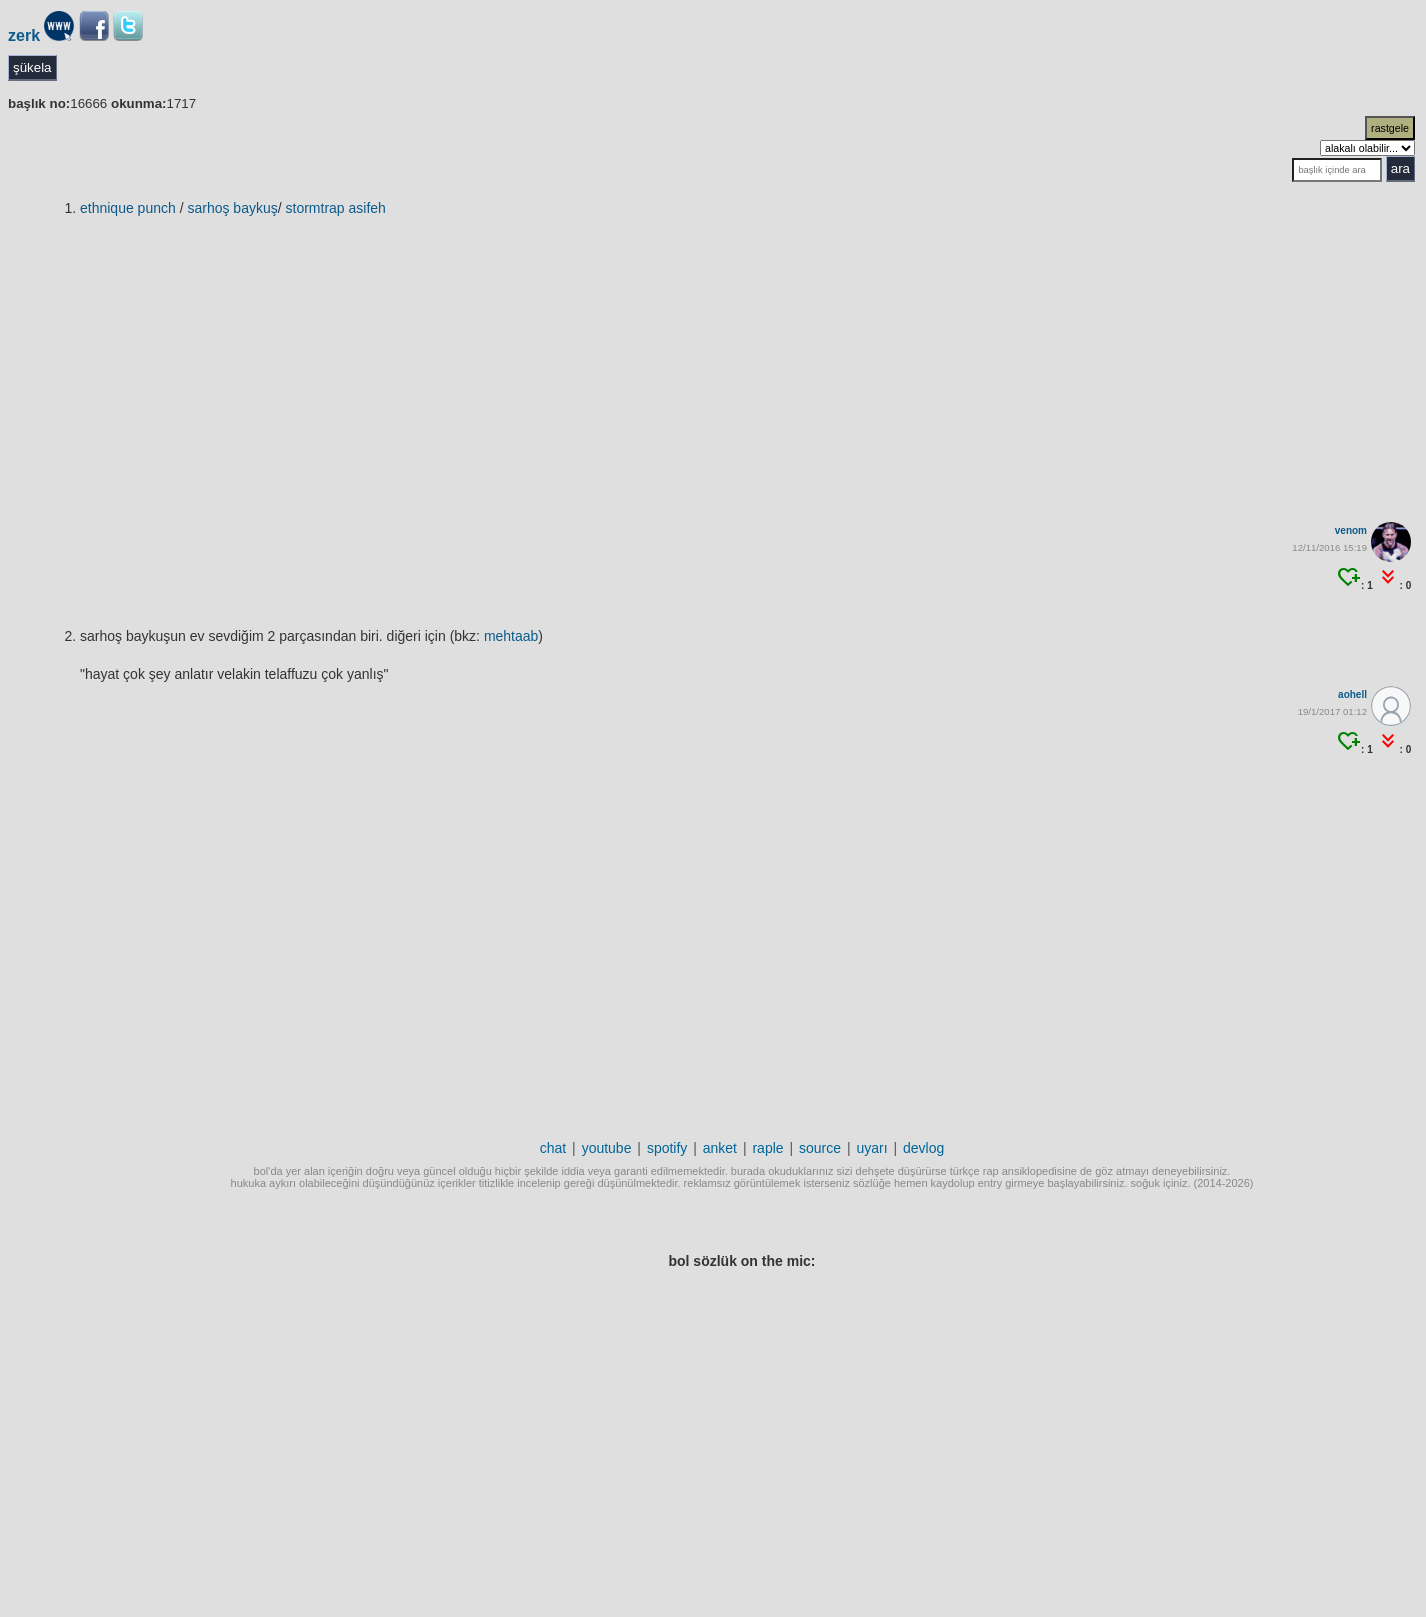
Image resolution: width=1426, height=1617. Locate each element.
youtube (607, 1148)
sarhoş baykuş (232, 208)
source (820, 1148)
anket (720, 1148)
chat (553, 1148)
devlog (923, 1148)
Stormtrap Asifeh (336, 208)
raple (767, 1148)
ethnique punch (128, 208)
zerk (24, 35)
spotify (667, 1148)
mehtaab (511, 636)
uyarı (871, 1148)
